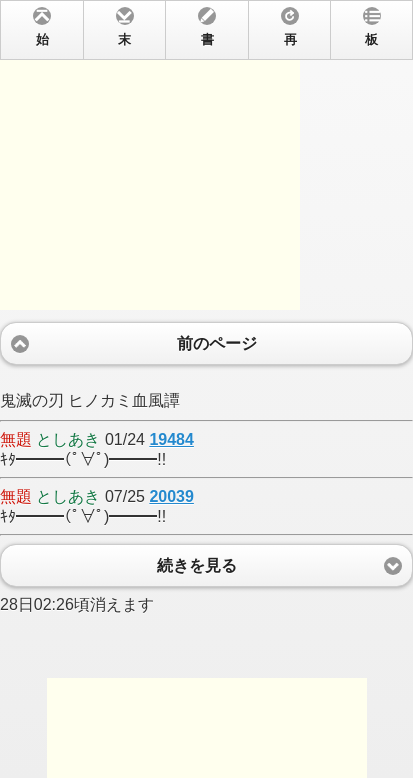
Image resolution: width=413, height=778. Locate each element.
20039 (171, 496)
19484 (171, 439)
